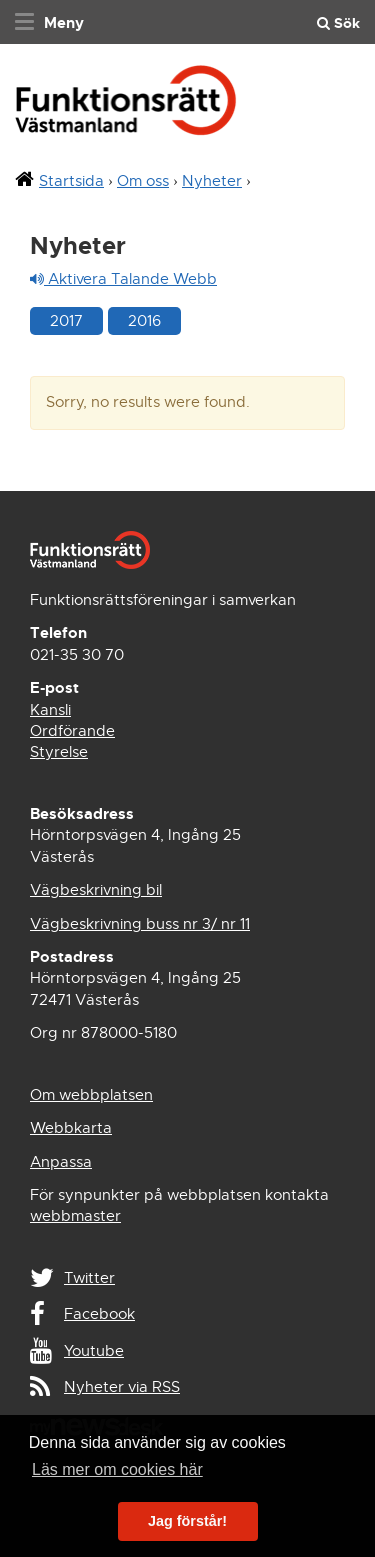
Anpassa (61, 1162)
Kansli (50, 710)
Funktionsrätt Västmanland (126, 106)
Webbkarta (71, 1128)
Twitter (89, 1278)
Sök (338, 23)
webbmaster (75, 1216)
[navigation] (47, 22)
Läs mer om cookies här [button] (117, 1469)
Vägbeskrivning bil (96, 890)
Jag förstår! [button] (187, 1521)
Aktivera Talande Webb (123, 279)
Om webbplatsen (91, 1095)
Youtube (94, 1351)
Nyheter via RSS (122, 1387)
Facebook (99, 1314)
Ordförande (72, 731)
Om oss (143, 181)
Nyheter (212, 181)
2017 (66, 321)
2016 (144, 321)
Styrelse (59, 752)
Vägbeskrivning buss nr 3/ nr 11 (140, 924)
